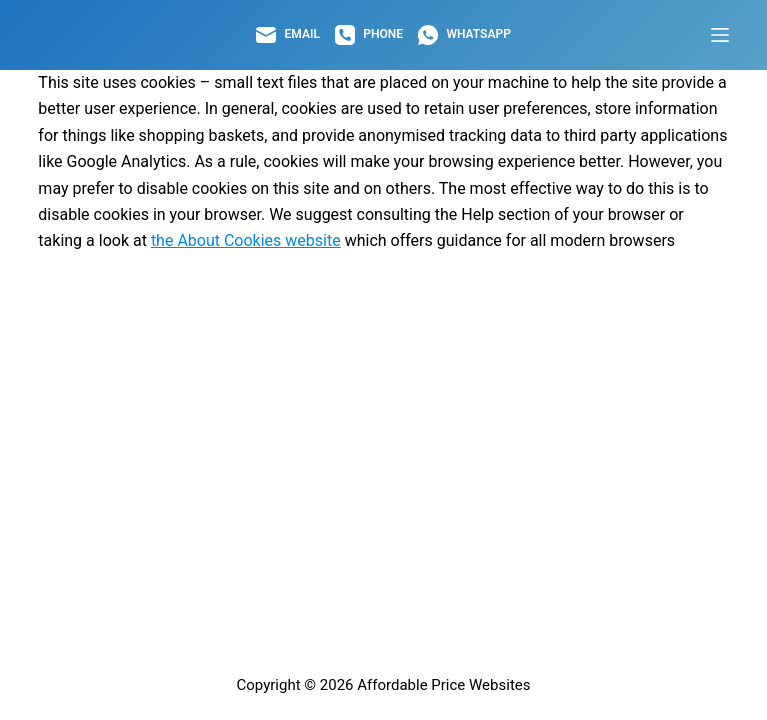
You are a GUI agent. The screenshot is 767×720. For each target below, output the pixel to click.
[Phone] (369, 35)
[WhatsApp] (464, 35)
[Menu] (720, 35)
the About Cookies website (246, 240)
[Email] (288, 35)
